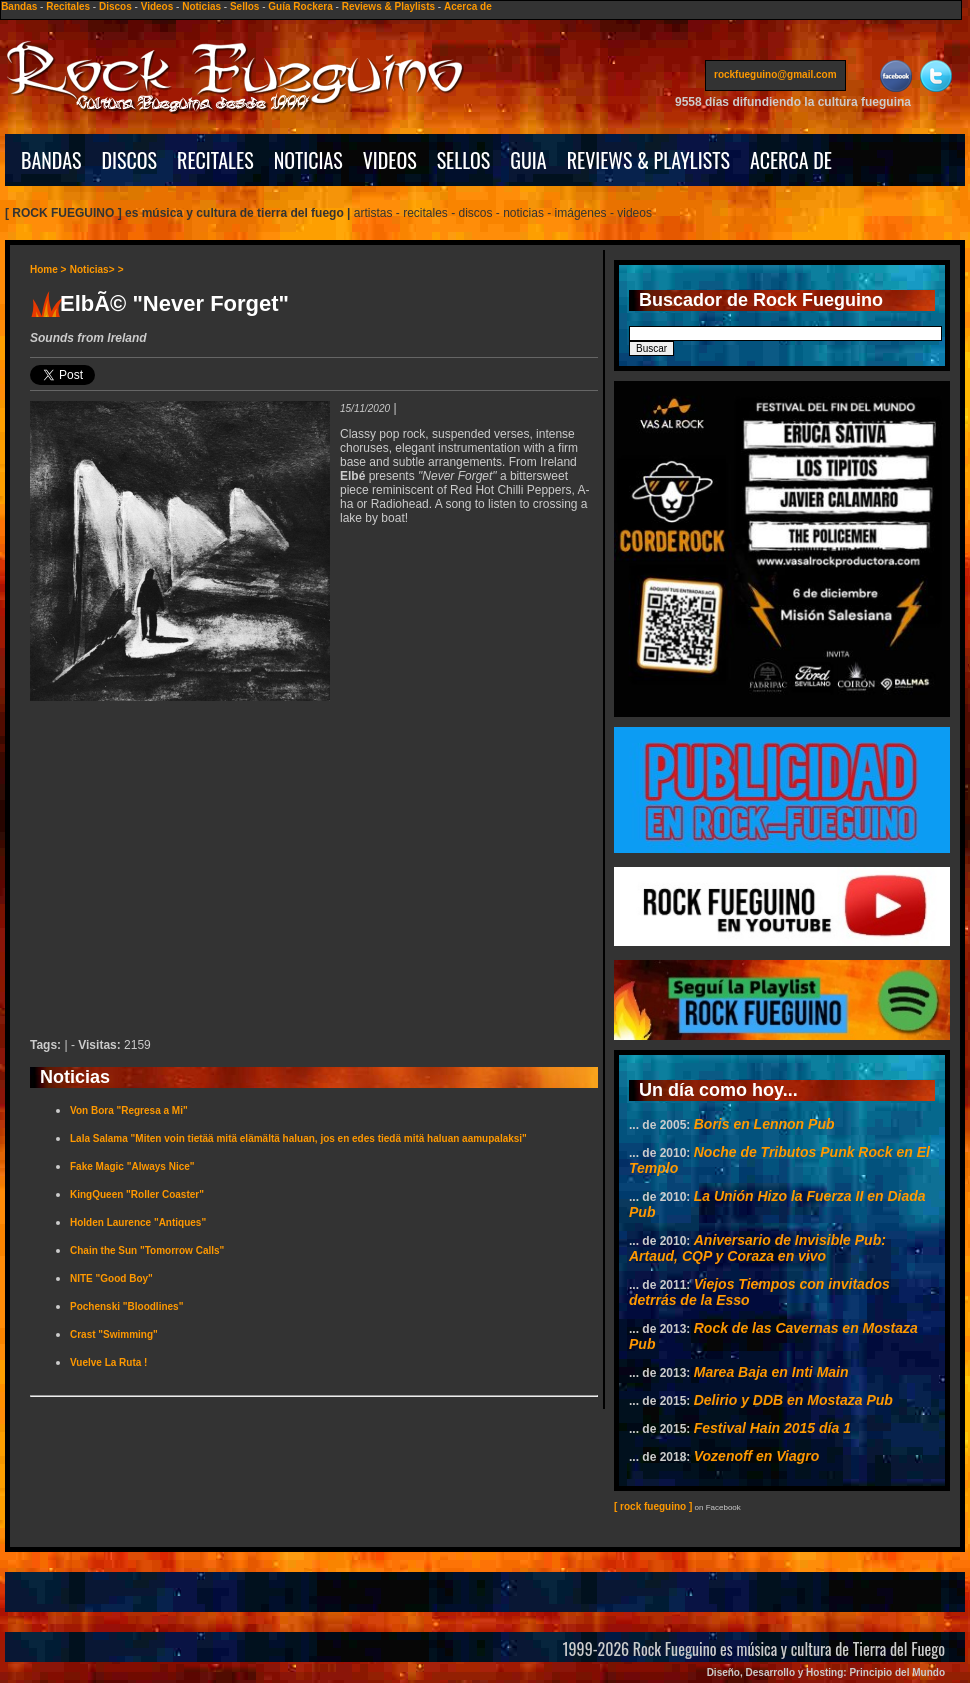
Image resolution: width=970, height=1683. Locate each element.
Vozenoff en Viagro (757, 1456)
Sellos (244, 6)
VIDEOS (390, 160)
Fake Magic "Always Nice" (132, 1166)
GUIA (528, 160)
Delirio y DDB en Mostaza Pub (793, 1400)
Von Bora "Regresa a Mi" (129, 1110)
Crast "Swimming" (114, 1334)
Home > (48, 269)
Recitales (68, 6)
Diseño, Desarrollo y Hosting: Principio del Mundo (826, 1672)
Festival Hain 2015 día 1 (772, 1428)
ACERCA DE (791, 160)
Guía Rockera (300, 6)
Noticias (201, 6)
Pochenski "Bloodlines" (126, 1306)
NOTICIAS (308, 160)
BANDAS (51, 160)
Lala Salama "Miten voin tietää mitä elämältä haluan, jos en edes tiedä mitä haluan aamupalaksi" (298, 1138)
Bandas (19, 6)
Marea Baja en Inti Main (771, 1372)
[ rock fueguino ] (653, 1506)
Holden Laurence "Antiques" (138, 1222)
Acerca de (468, 6)
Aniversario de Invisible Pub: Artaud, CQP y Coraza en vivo (757, 1248)
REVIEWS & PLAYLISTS (648, 160)
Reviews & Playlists (388, 6)
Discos (115, 6)
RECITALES (215, 160)
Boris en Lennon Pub (764, 1124)
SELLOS (464, 160)
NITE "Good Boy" (111, 1278)
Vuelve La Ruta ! (108, 1362)
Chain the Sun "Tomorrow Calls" (147, 1250)
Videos (157, 6)
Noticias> (92, 269)
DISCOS (130, 160)
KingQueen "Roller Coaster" (137, 1194)
